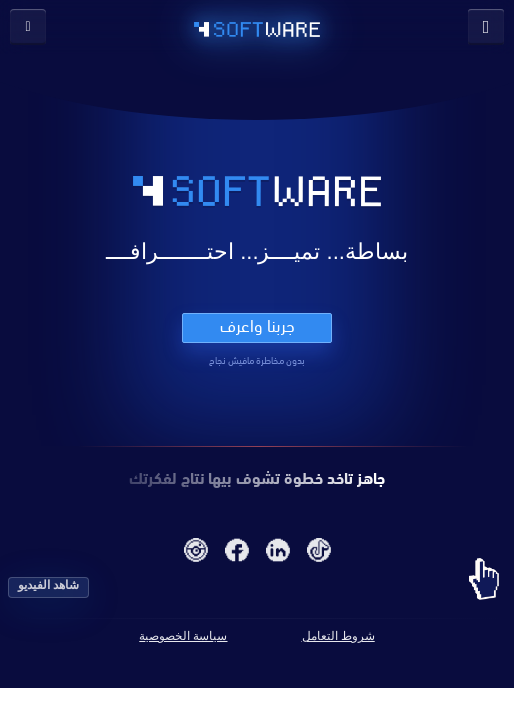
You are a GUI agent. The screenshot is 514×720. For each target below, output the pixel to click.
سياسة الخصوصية (183, 636)
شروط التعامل (338, 636)
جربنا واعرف (257, 326)
